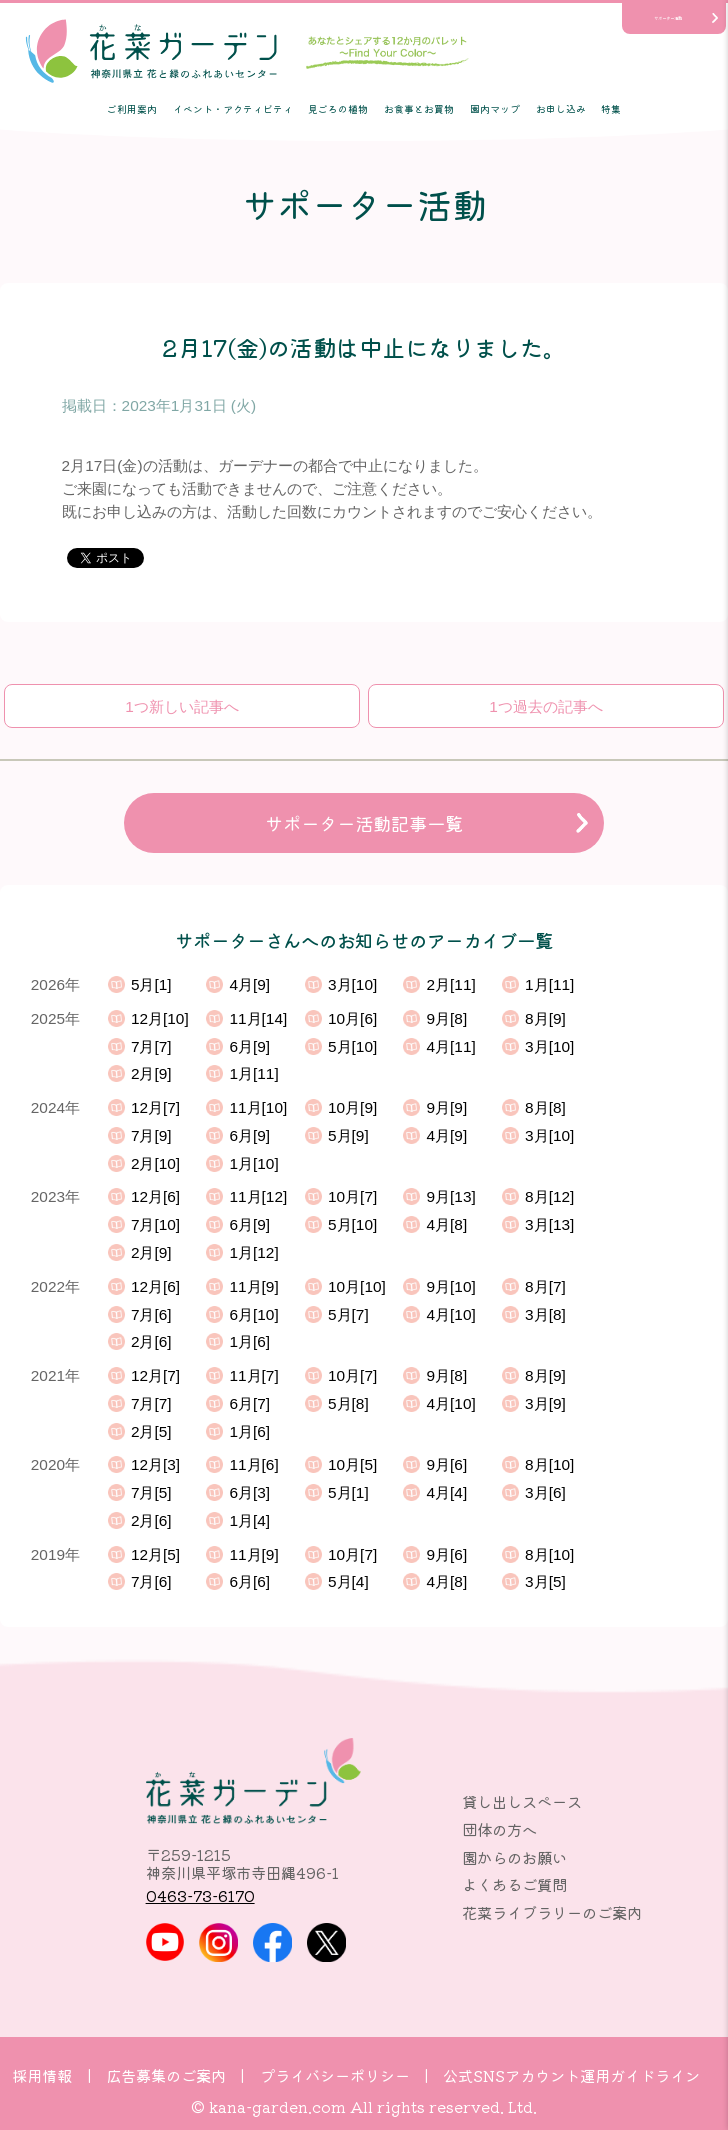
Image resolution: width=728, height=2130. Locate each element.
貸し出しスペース (522, 1801)
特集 (611, 109)
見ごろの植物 (338, 109)
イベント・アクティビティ (233, 109)
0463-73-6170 (200, 1895)
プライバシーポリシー (335, 2075)
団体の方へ (499, 1829)
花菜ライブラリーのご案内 (552, 1912)
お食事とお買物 (419, 109)
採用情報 (42, 2075)
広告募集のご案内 (166, 2075)
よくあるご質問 (514, 1884)
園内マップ (495, 109)
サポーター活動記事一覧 (364, 823)
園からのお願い (514, 1857)
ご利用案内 (132, 109)
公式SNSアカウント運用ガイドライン (571, 2075)
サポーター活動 (668, 18)
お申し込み (561, 109)
